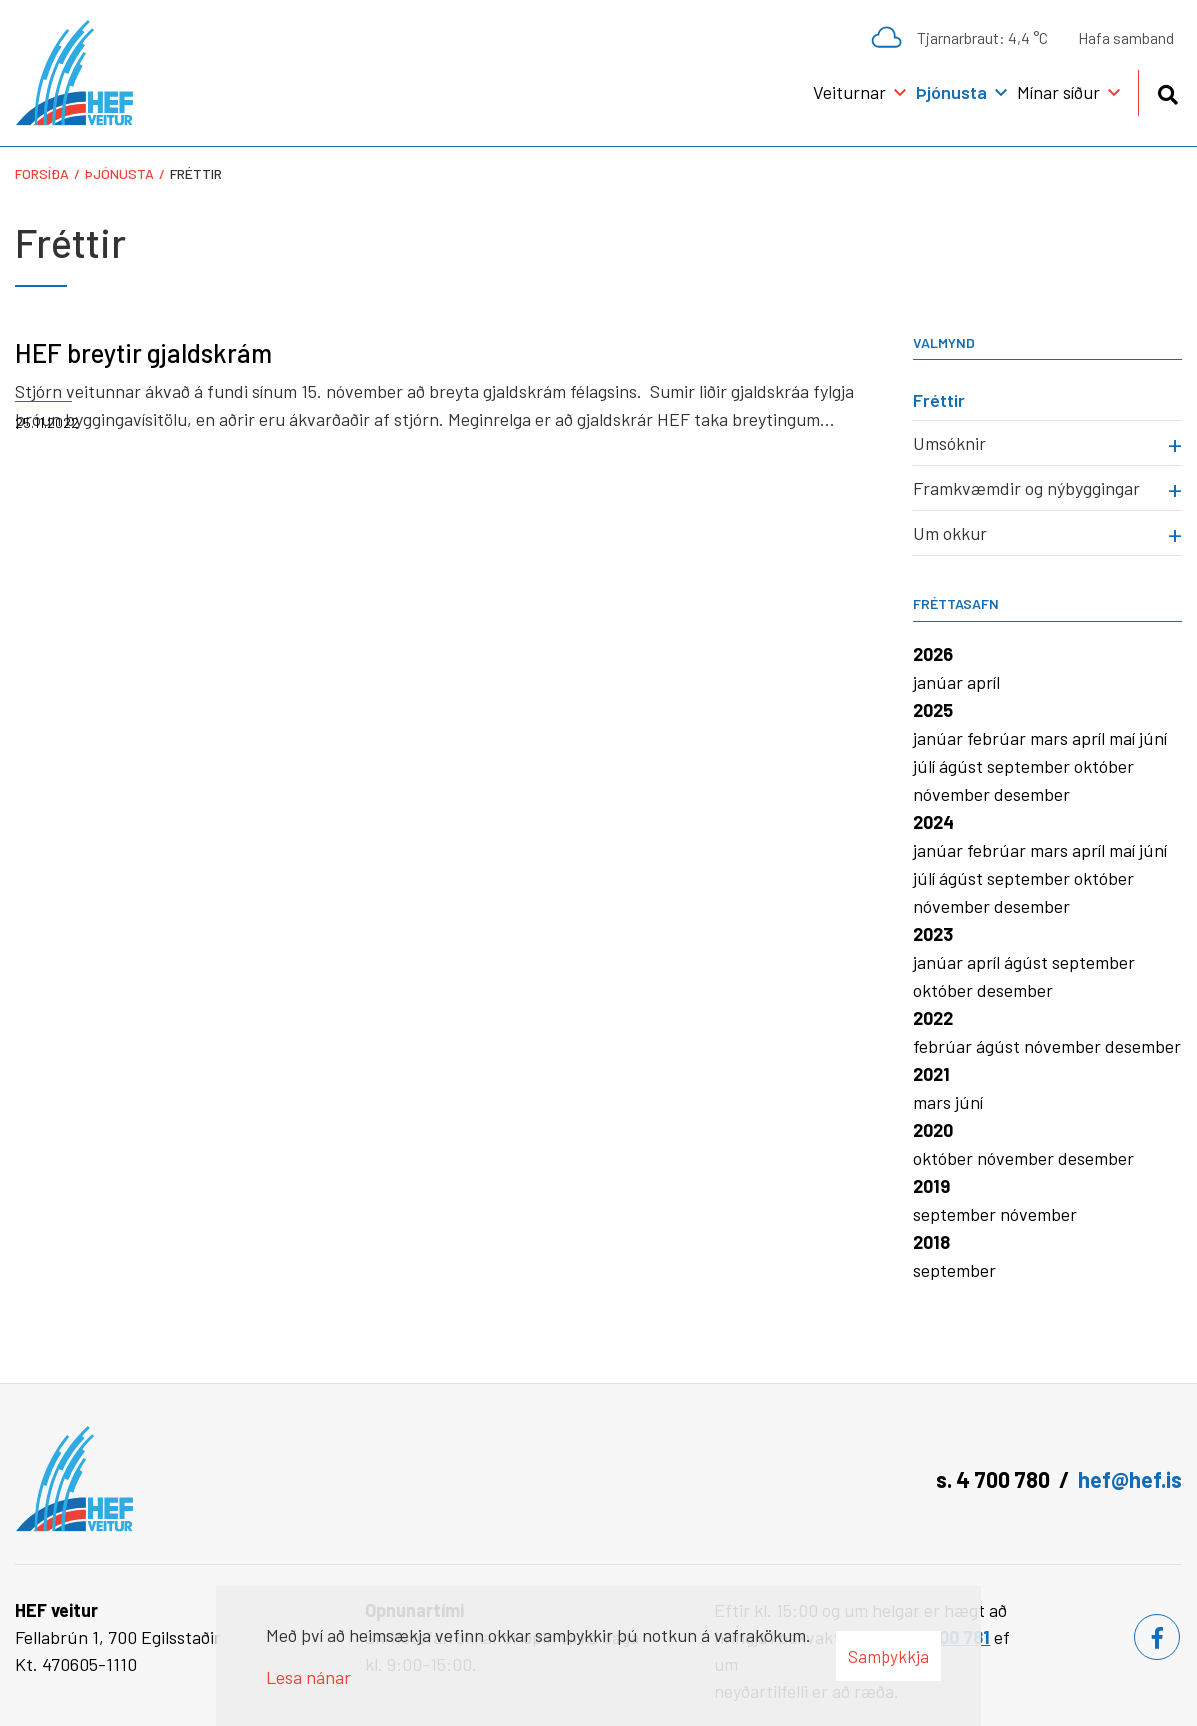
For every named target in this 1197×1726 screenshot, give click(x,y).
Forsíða (42, 173)
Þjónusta (119, 173)
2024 (933, 822)
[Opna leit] (1167, 91)
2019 (931, 1186)
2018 (931, 1242)
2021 (931, 1074)
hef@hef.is (1130, 1479)
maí (1124, 738)
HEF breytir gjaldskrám (143, 352)
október (1104, 766)
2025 (933, 710)
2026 (933, 654)
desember (1032, 794)
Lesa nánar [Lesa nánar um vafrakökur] (308, 1677)
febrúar (998, 738)
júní (1153, 738)
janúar (940, 682)
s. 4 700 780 (993, 1479)
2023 (933, 934)
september (1030, 766)
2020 (933, 1130)
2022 (933, 1018)
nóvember (953, 794)
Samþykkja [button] (888, 1656)
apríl (983, 682)
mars (1051, 738)
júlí (926, 766)
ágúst (963, 766)
